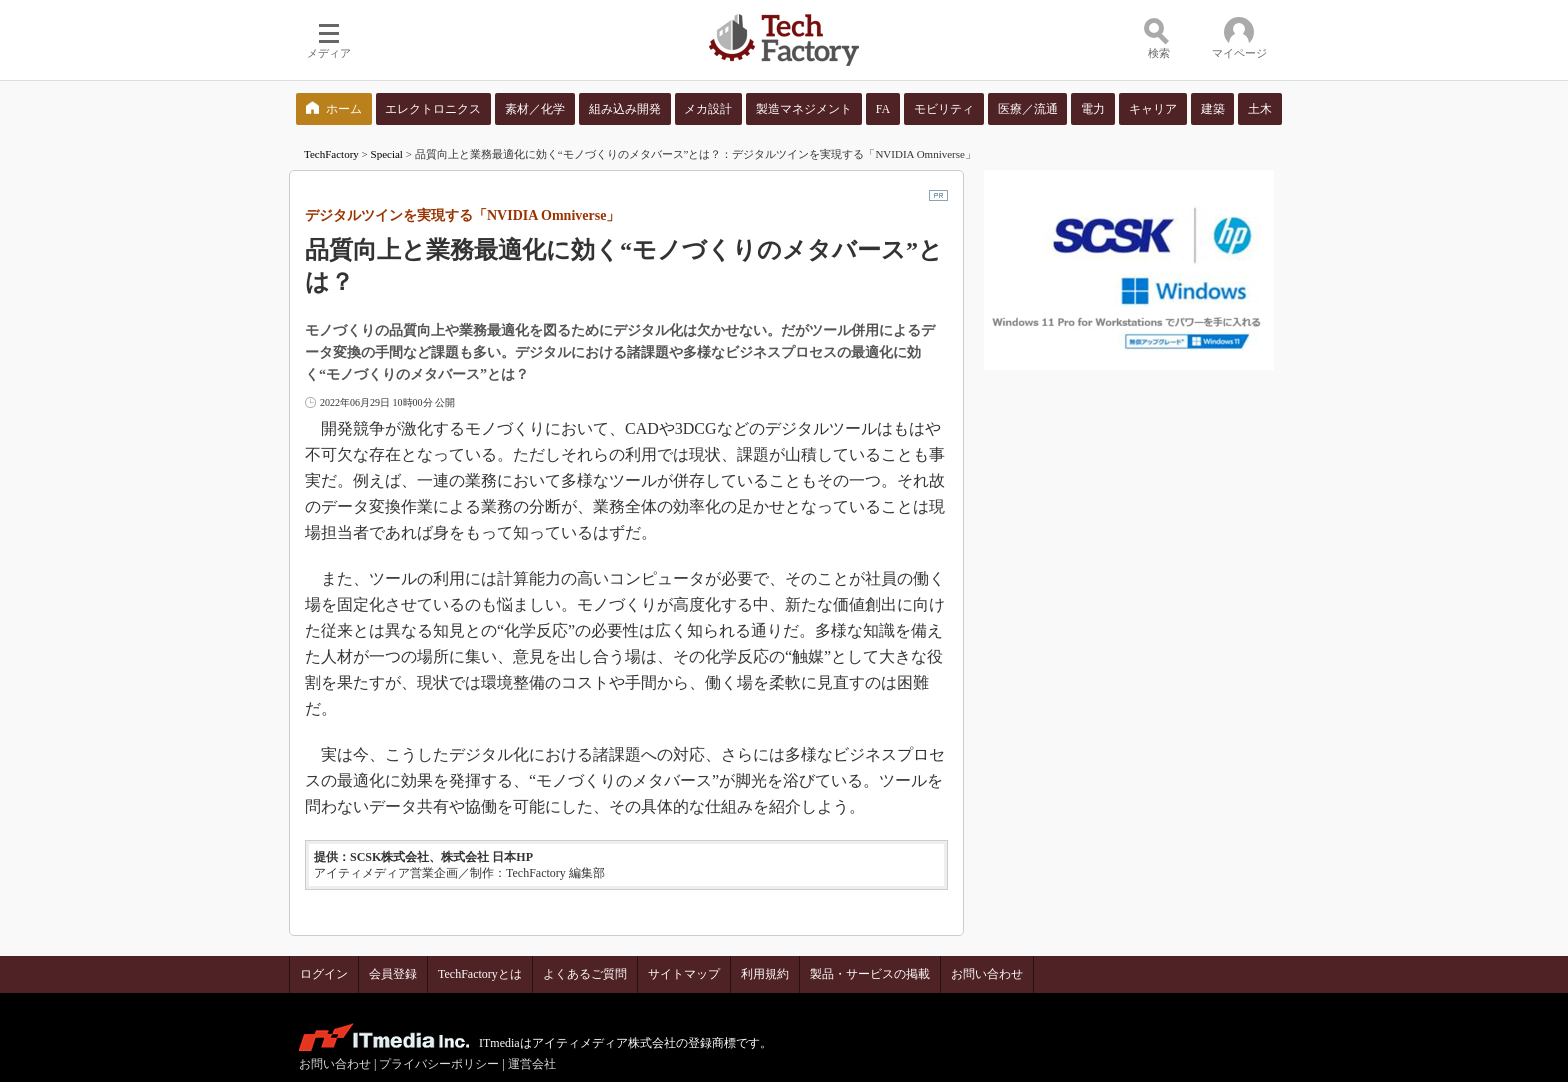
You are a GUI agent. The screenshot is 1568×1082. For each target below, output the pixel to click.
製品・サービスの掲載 (870, 974)
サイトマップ (684, 974)
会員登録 (393, 974)
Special (387, 154)
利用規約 (765, 974)
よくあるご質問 (585, 974)
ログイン (324, 974)
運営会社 (532, 1064)
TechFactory (331, 154)
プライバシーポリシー (439, 1064)
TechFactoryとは (480, 974)
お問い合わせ (987, 974)
